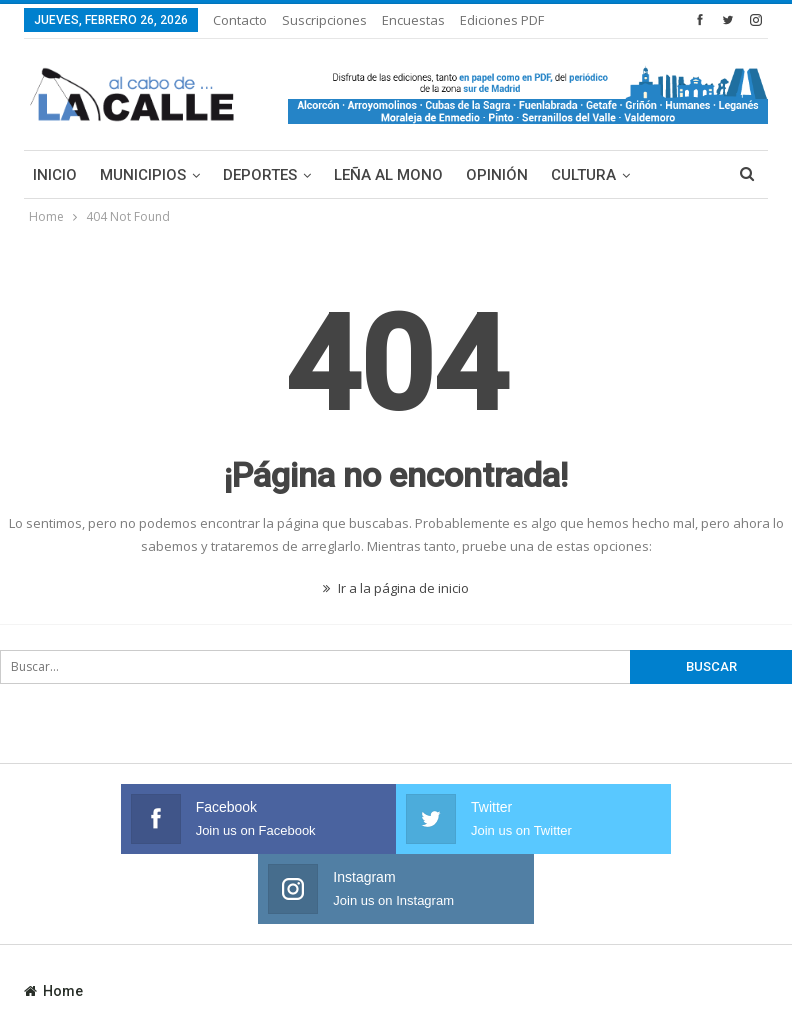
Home (53, 921)
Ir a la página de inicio (396, 588)
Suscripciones (324, 20)
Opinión (497, 175)
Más (478, 20)
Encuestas (413, 20)
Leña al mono (388, 175)
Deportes (260, 175)
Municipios (143, 175)
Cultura (583, 175)
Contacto (240, 20)
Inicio (55, 175)
